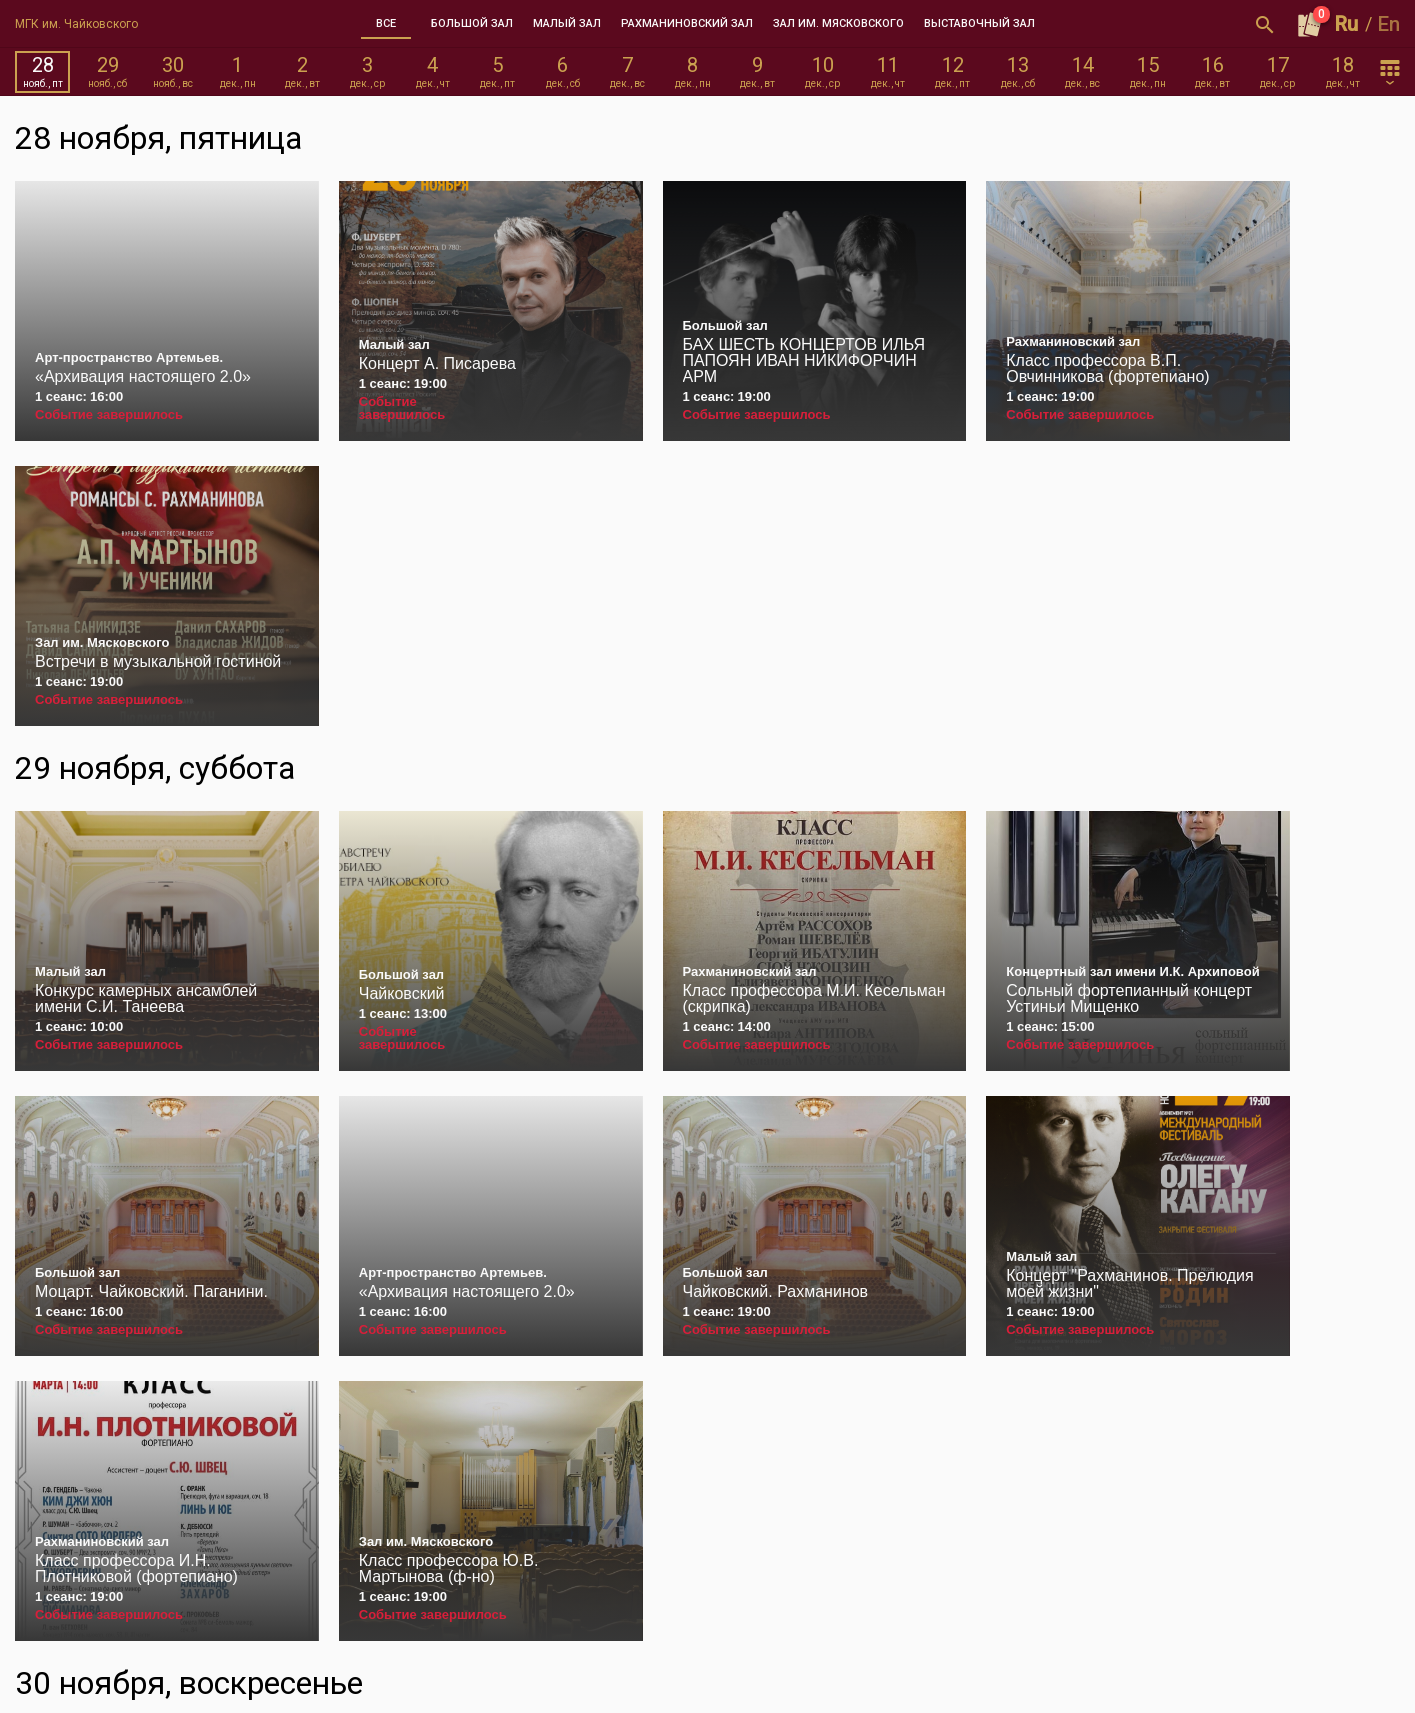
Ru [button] (1346, 24)
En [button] (1389, 24)
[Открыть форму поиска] (1265, 24)
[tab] (386, 24)
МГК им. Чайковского (76, 24)
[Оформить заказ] (1310, 24)
